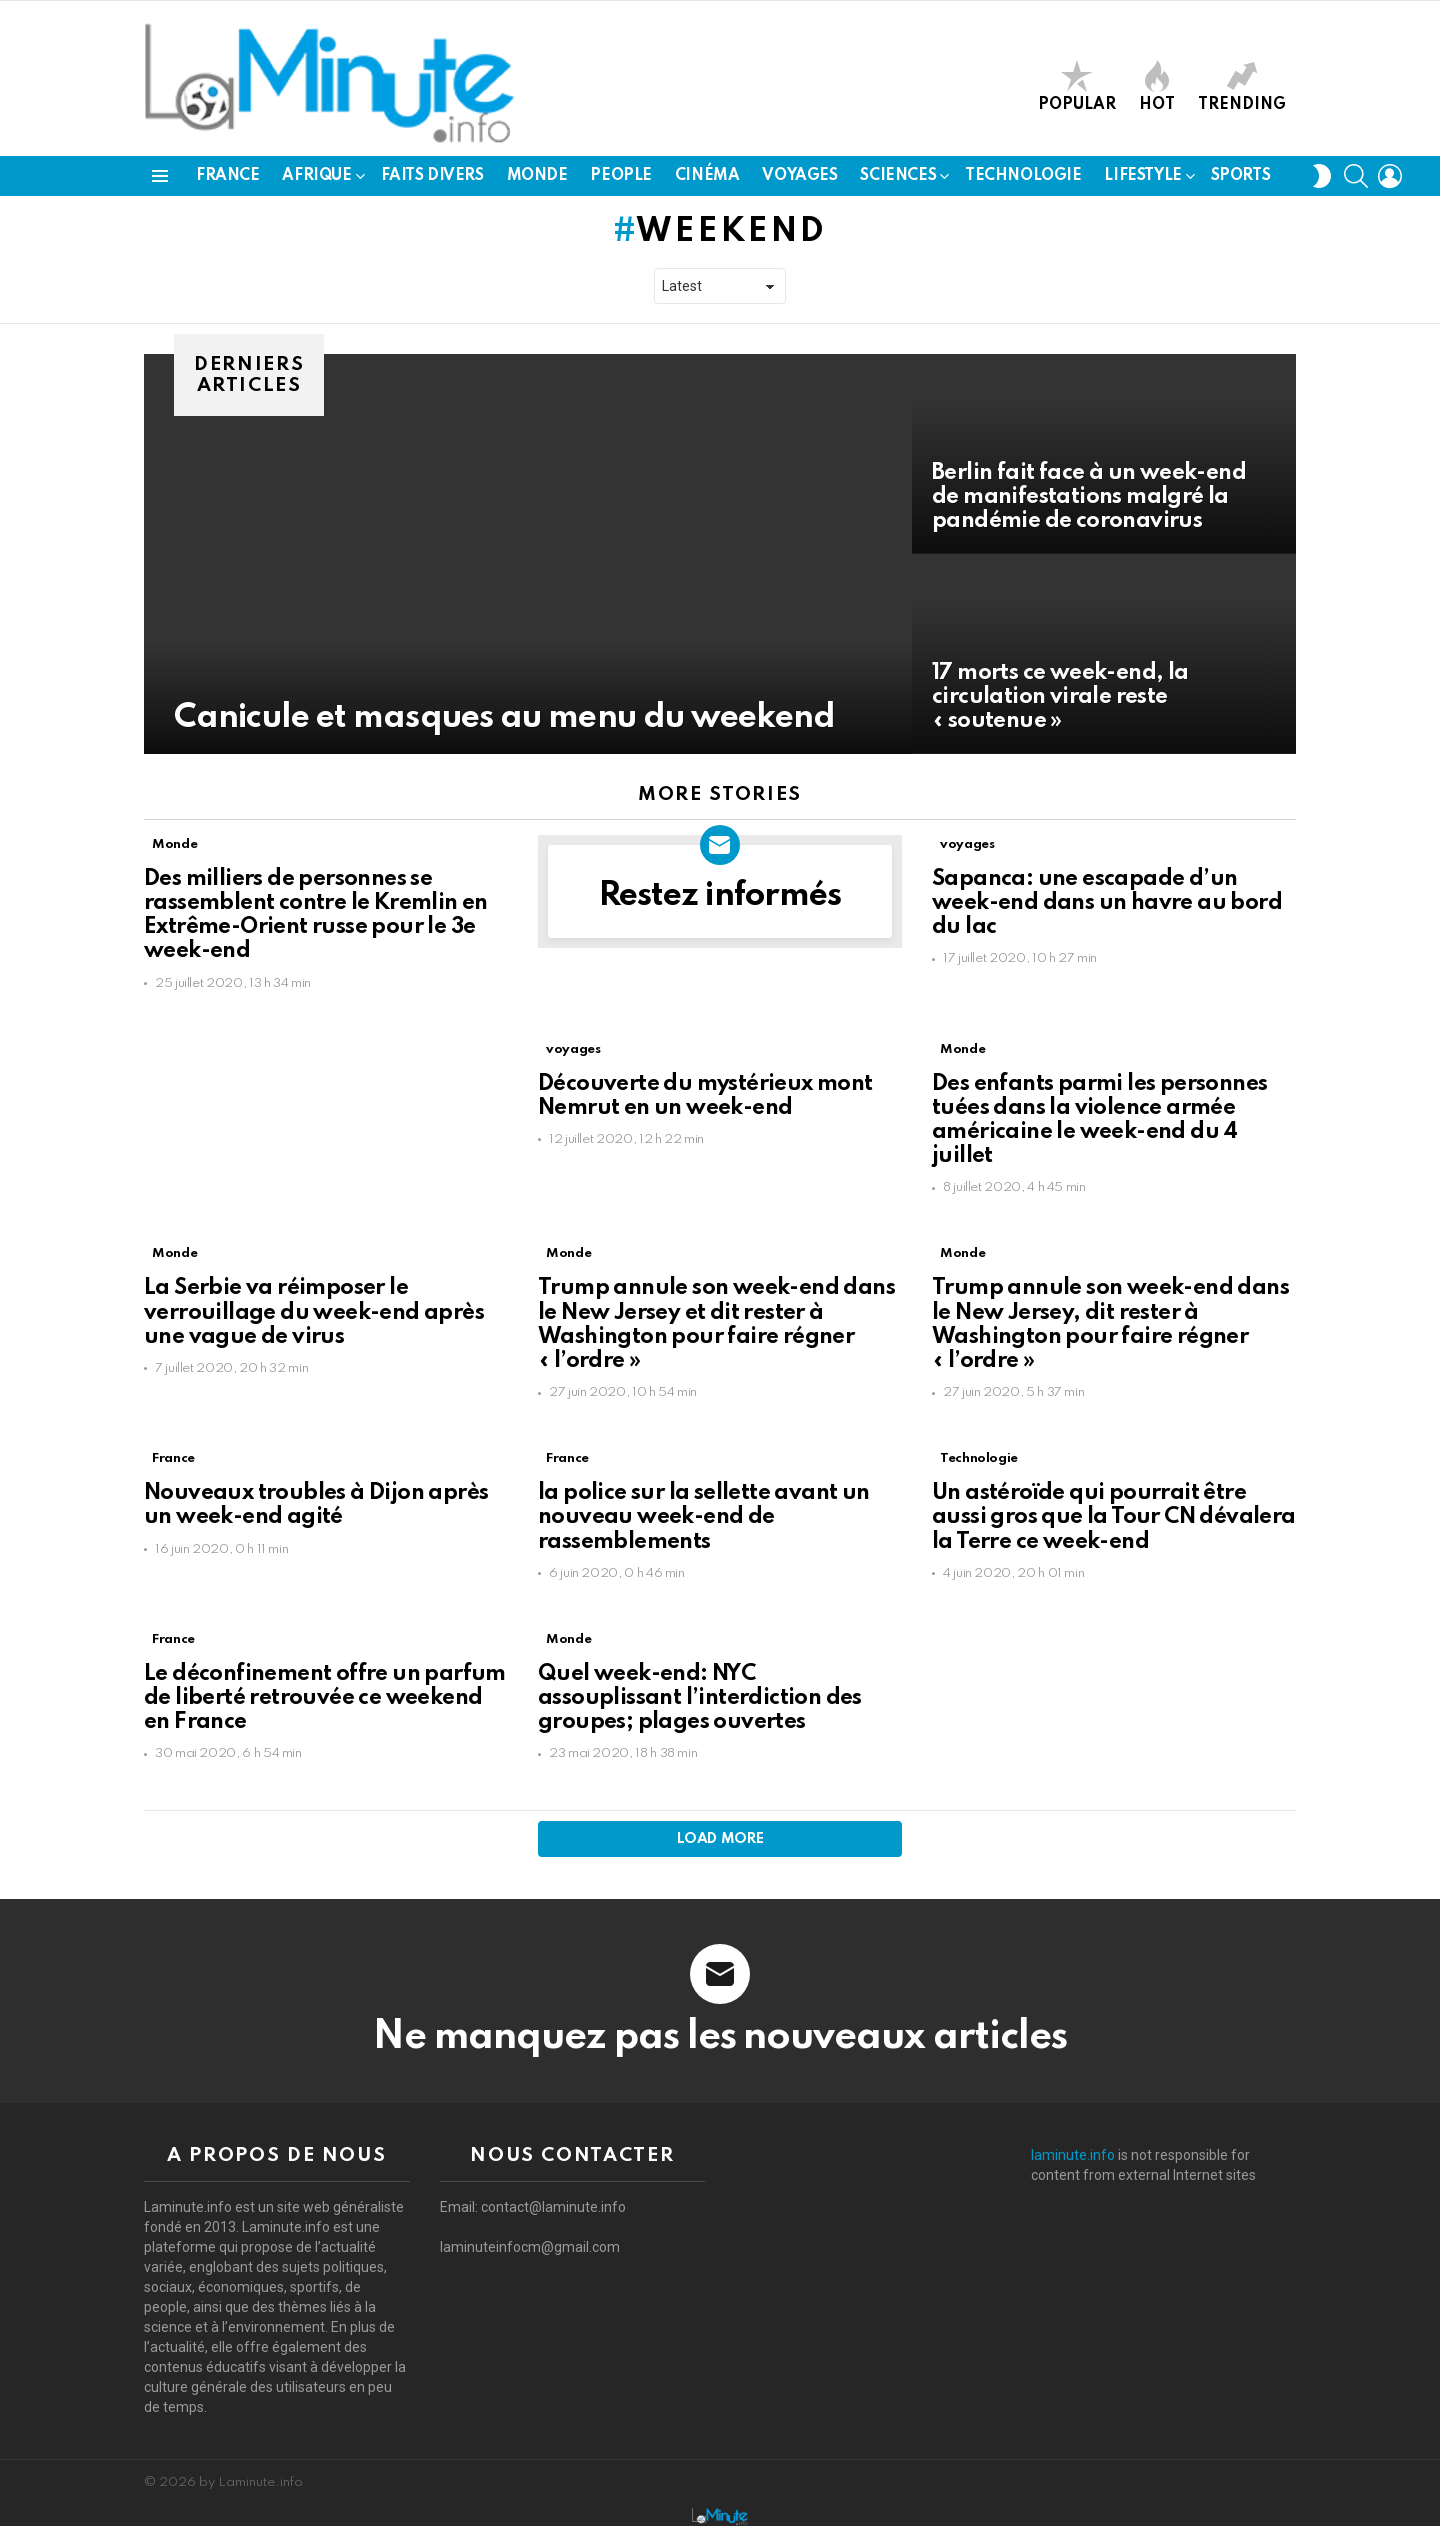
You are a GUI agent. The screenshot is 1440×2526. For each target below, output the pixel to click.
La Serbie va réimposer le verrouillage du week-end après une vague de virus (314, 1312)
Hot (1157, 86)
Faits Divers (432, 176)
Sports (1240, 176)
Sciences (898, 176)
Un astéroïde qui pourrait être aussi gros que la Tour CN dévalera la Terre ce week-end (1114, 1517)
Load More (720, 1839)
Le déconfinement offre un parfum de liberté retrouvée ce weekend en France (325, 1698)
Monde (537, 176)
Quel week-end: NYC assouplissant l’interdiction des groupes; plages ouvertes (700, 1698)
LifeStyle (1142, 176)
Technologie (1023, 176)
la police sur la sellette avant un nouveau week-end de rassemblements (704, 1517)
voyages (799, 176)
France (227, 176)
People (620, 176)
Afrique (316, 176)
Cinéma (707, 176)
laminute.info (1073, 2155)
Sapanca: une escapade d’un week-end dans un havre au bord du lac (1107, 903)
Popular (1077, 86)
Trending (1242, 86)
